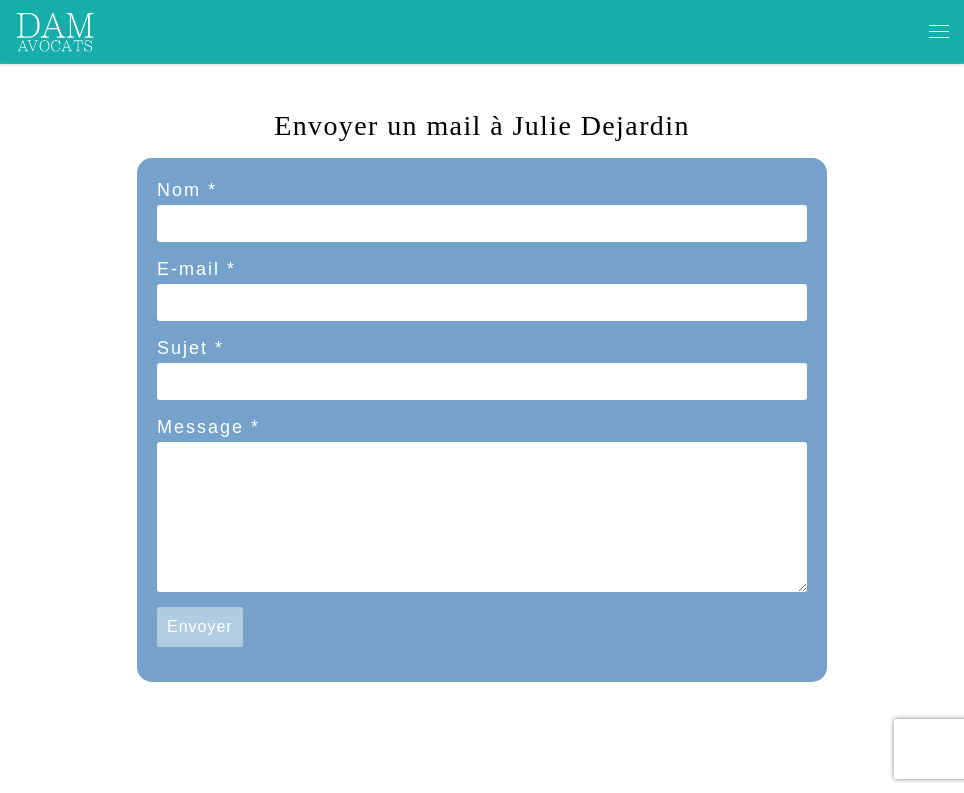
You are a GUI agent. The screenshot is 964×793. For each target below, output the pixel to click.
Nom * (187, 190)
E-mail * (196, 269)
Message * (208, 427)
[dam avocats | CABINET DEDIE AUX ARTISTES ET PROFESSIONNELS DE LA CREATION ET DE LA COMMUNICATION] (56, 29)
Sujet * (190, 348)
